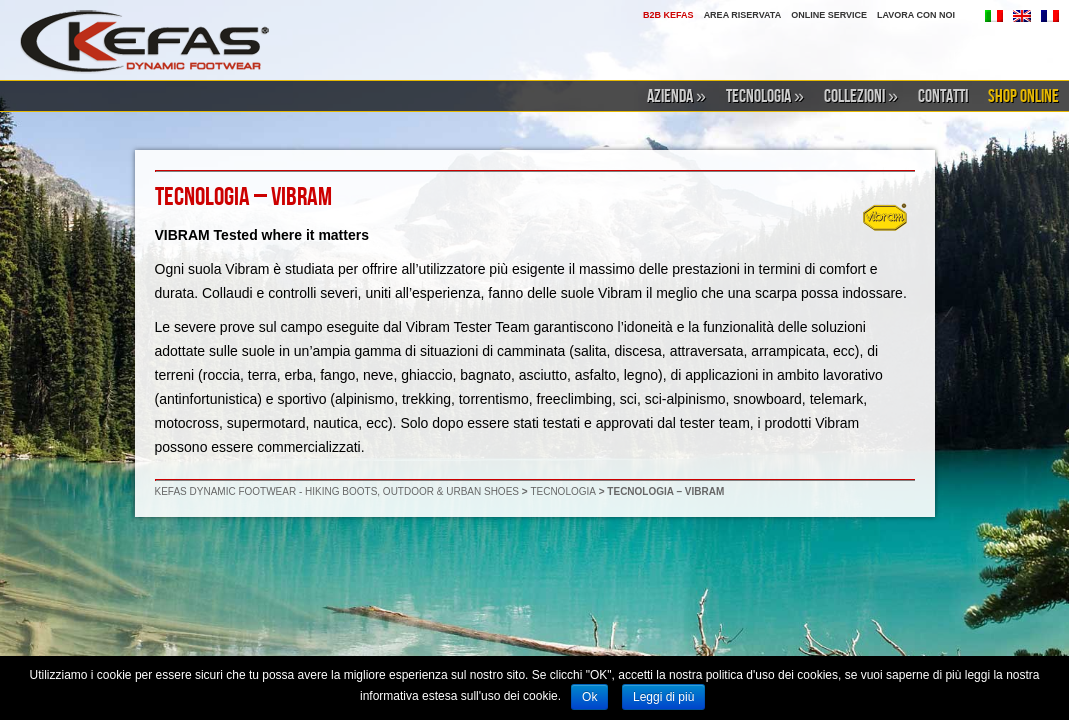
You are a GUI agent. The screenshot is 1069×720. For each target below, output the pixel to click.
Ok (589, 697)
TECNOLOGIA (765, 96)
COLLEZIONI (861, 96)
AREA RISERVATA (743, 15)
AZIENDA (676, 96)
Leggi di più (663, 697)
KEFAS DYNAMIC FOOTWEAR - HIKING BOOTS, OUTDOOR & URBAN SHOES (337, 491)
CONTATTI (943, 96)
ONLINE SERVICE (829, 15)
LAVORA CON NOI (916, 15)
